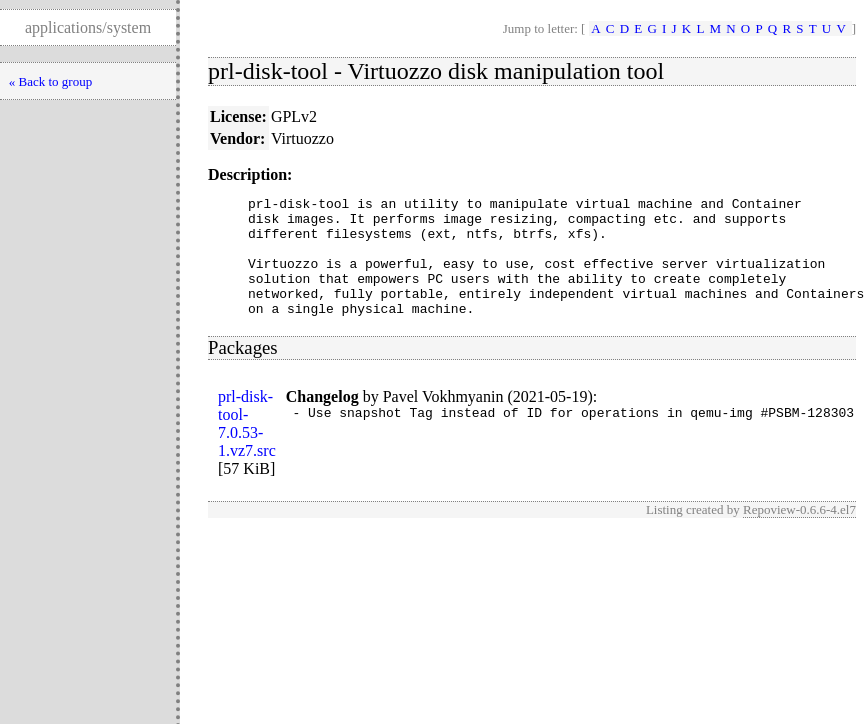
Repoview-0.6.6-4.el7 (799, 533)
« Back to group (50, 81)
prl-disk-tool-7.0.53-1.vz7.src (247, 447)
